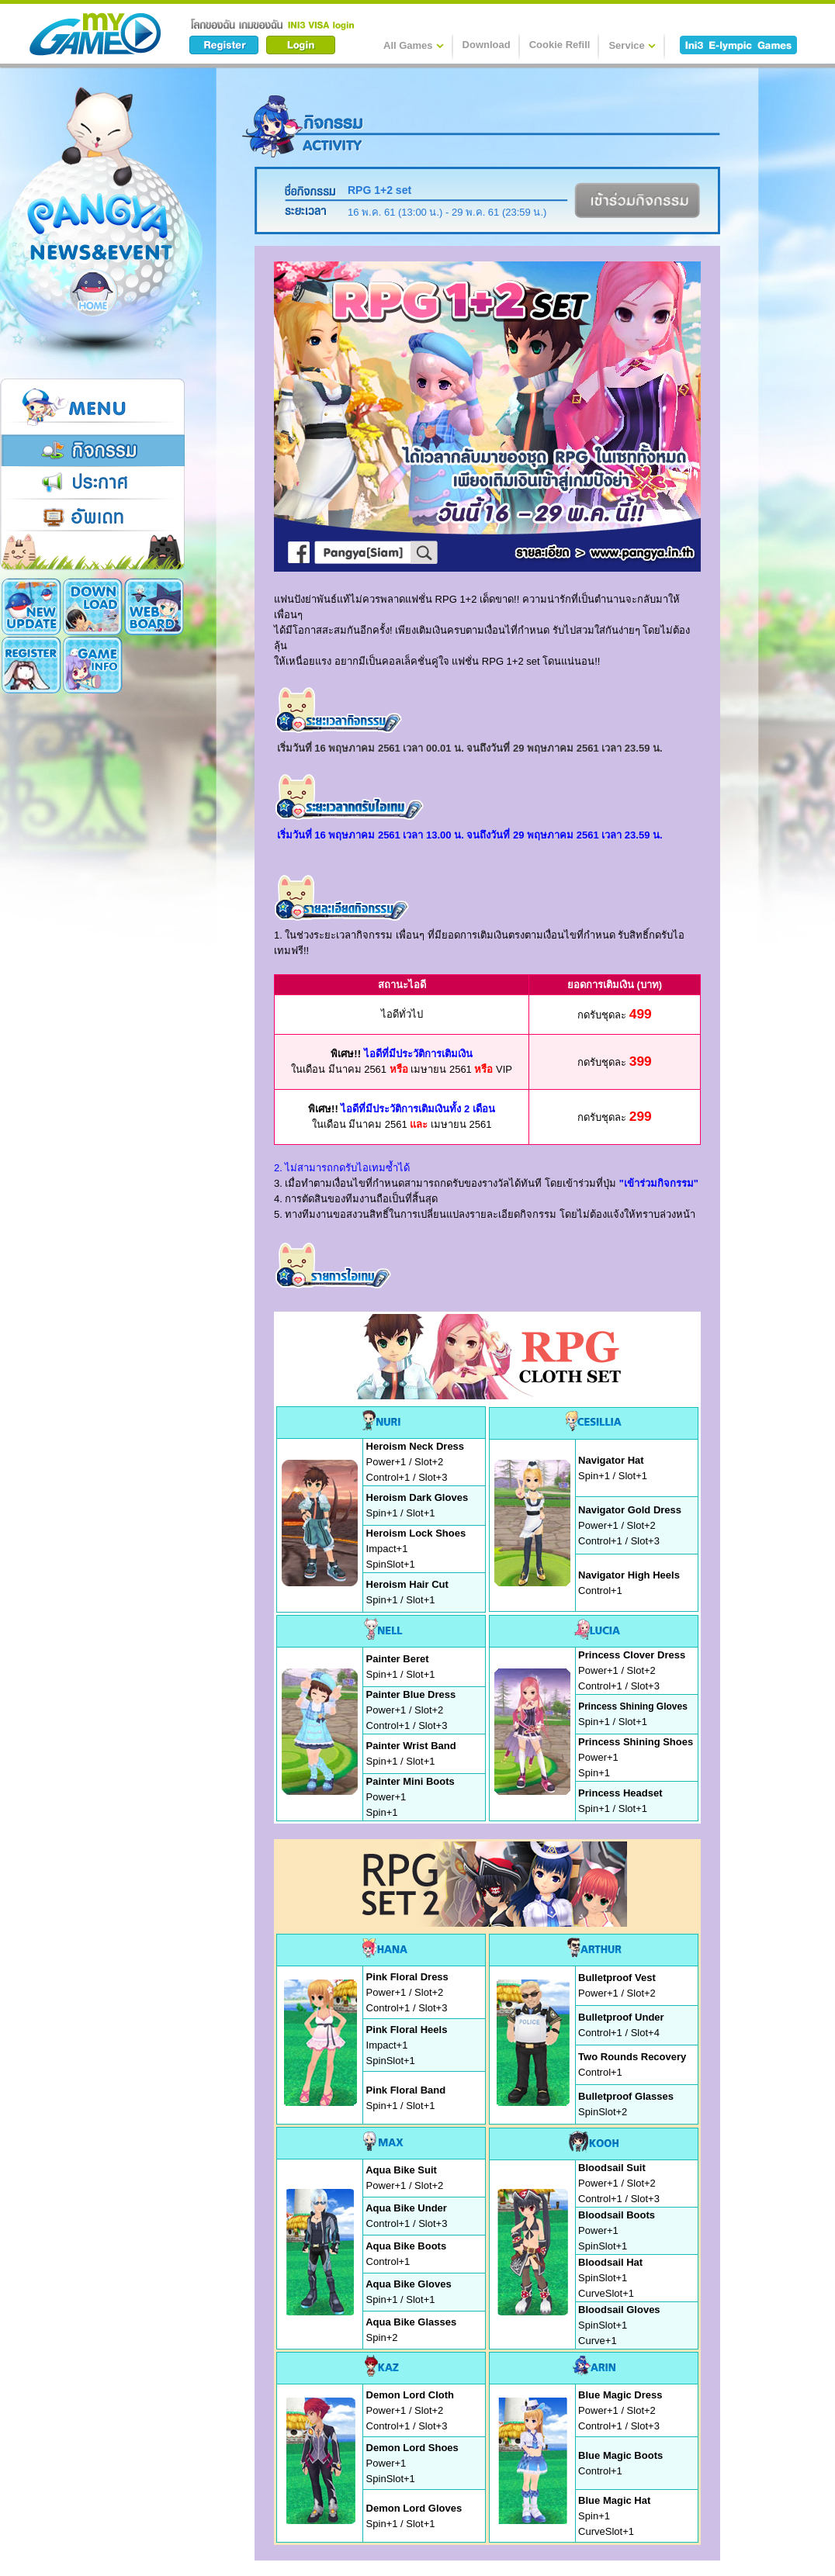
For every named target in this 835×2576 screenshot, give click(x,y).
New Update (31, 606)
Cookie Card (93, 664)
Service (631, 45)
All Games (413, 45)
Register (154, 606)
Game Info (31, 664)
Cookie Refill (560, 44)
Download (487, 44)
